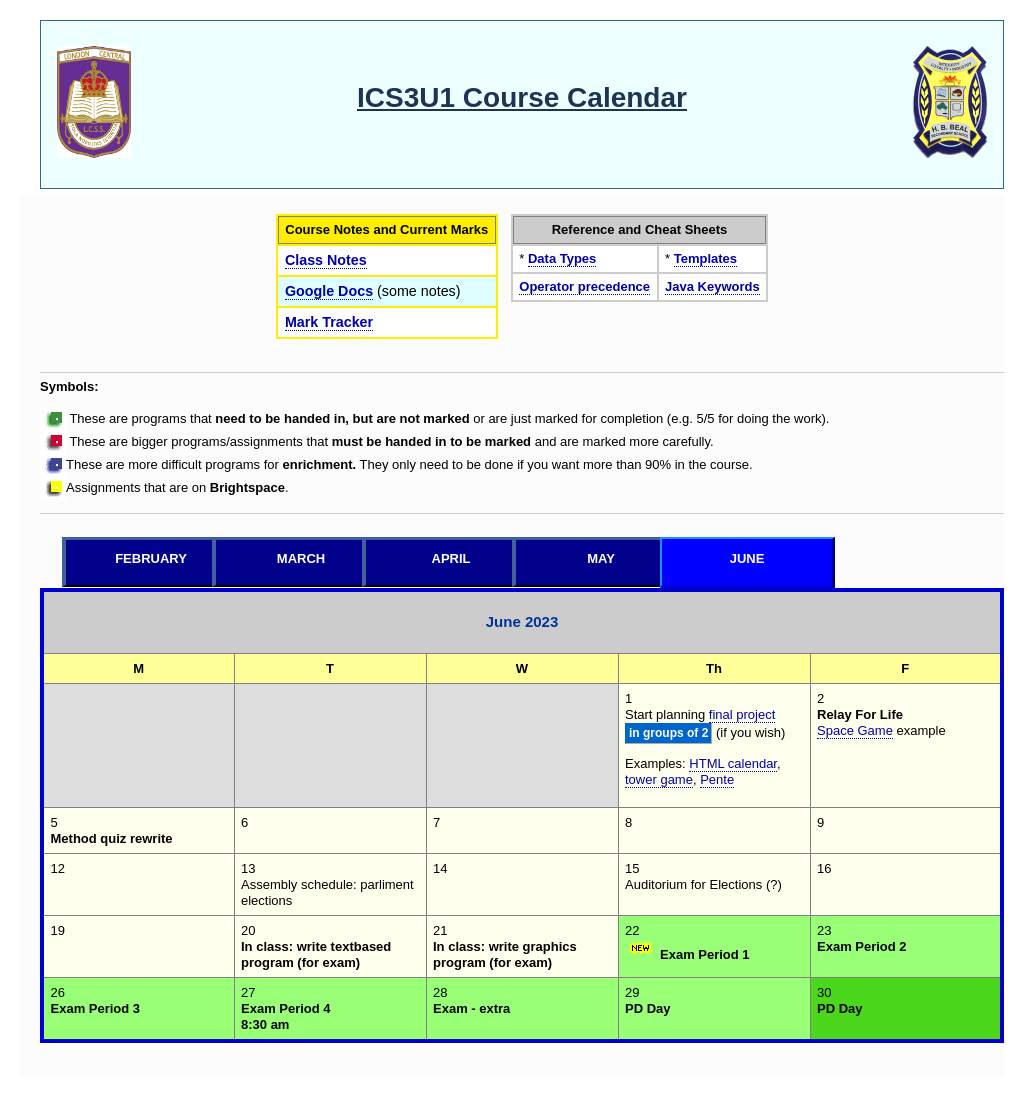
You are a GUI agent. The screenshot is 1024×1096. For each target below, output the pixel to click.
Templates (705, 258)
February (151, 558)
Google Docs (329, 291)
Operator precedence (584, 286)
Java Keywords (712, 286)
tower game (659, 779)
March (301, 558)
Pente (717, 779)
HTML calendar (733, 763)
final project (742, 714)
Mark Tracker (329, 322)
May (601, 558)
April (451, 558)
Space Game (855, 730)
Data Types (562, 258)
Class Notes (326, 260)
